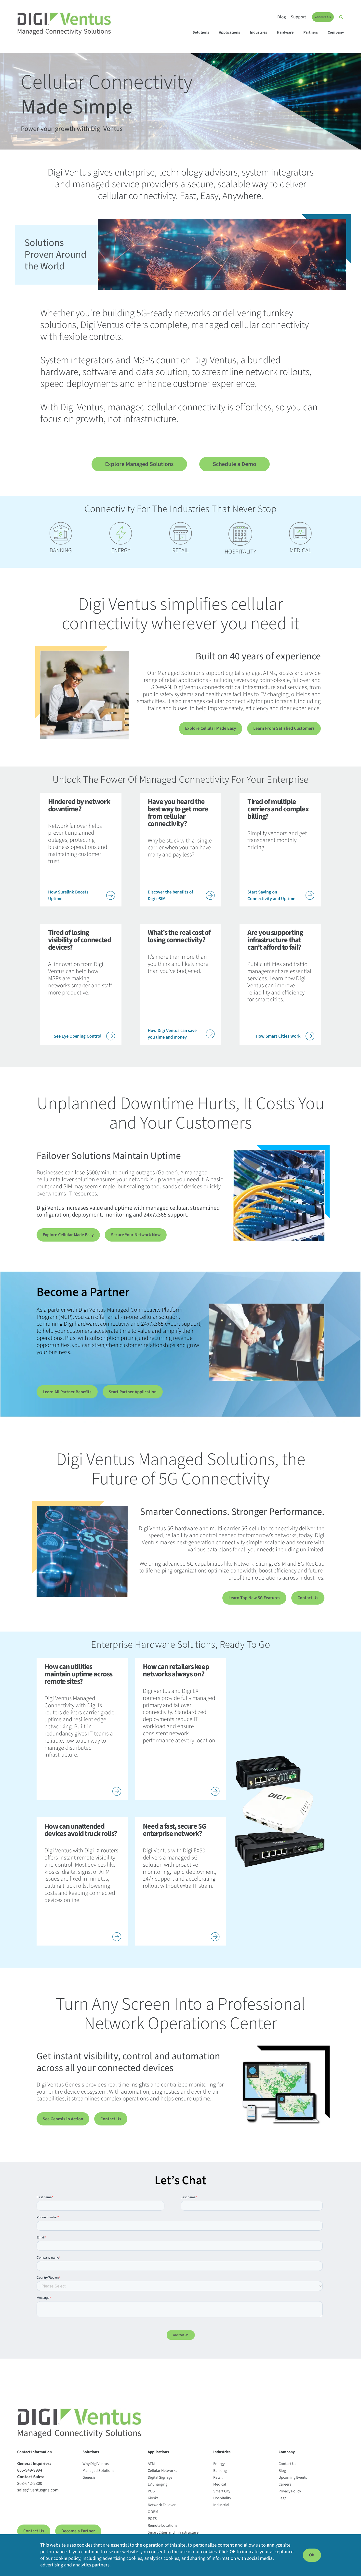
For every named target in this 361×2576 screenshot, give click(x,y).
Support (298, 17)
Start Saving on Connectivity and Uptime (280, 895)
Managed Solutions (98, 2473)
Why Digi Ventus (95, 2466)
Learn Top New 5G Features (254, 1600)
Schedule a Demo (234, 464)
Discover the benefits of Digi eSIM (181, 895)
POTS (152, 2521)
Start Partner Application (133, 1393)
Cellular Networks (162, 2473)
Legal (283, 2500)
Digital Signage (160, 2480)
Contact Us (323, 16)
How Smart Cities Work (285, 1036)
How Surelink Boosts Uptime (81, 895)
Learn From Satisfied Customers (284, 729)
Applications (229, 32)
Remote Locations (162, 2528)
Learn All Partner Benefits (67, 1393)
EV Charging (157, 2486)
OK (314, 2554)
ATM (151, 2466)
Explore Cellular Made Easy (210, 729)
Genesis (88, 2480)
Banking (220, 2473)
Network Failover (162, 2507)
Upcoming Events (293, 2480)
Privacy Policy (290, 2493)
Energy (219, 2466)
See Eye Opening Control (84, 1036)
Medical (219, 2486)
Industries (258, 32)
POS (151, 2493)
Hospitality (222, 2500)
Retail (218, 2480)
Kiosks (153, 2500)
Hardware (285, 32)
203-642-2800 (29, 2486)
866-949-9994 (29, 2473)
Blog (281, 17)
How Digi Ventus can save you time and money (181, 1033)
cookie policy (61, 2558)
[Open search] (341, 17)
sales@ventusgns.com (38, 2492)
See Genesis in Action (61, 2122)
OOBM (153, 2514)
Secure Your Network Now (130, 1235)
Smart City (221, 2493)
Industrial (221, 2507)
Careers (285, 2486)
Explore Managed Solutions (139, 464)
